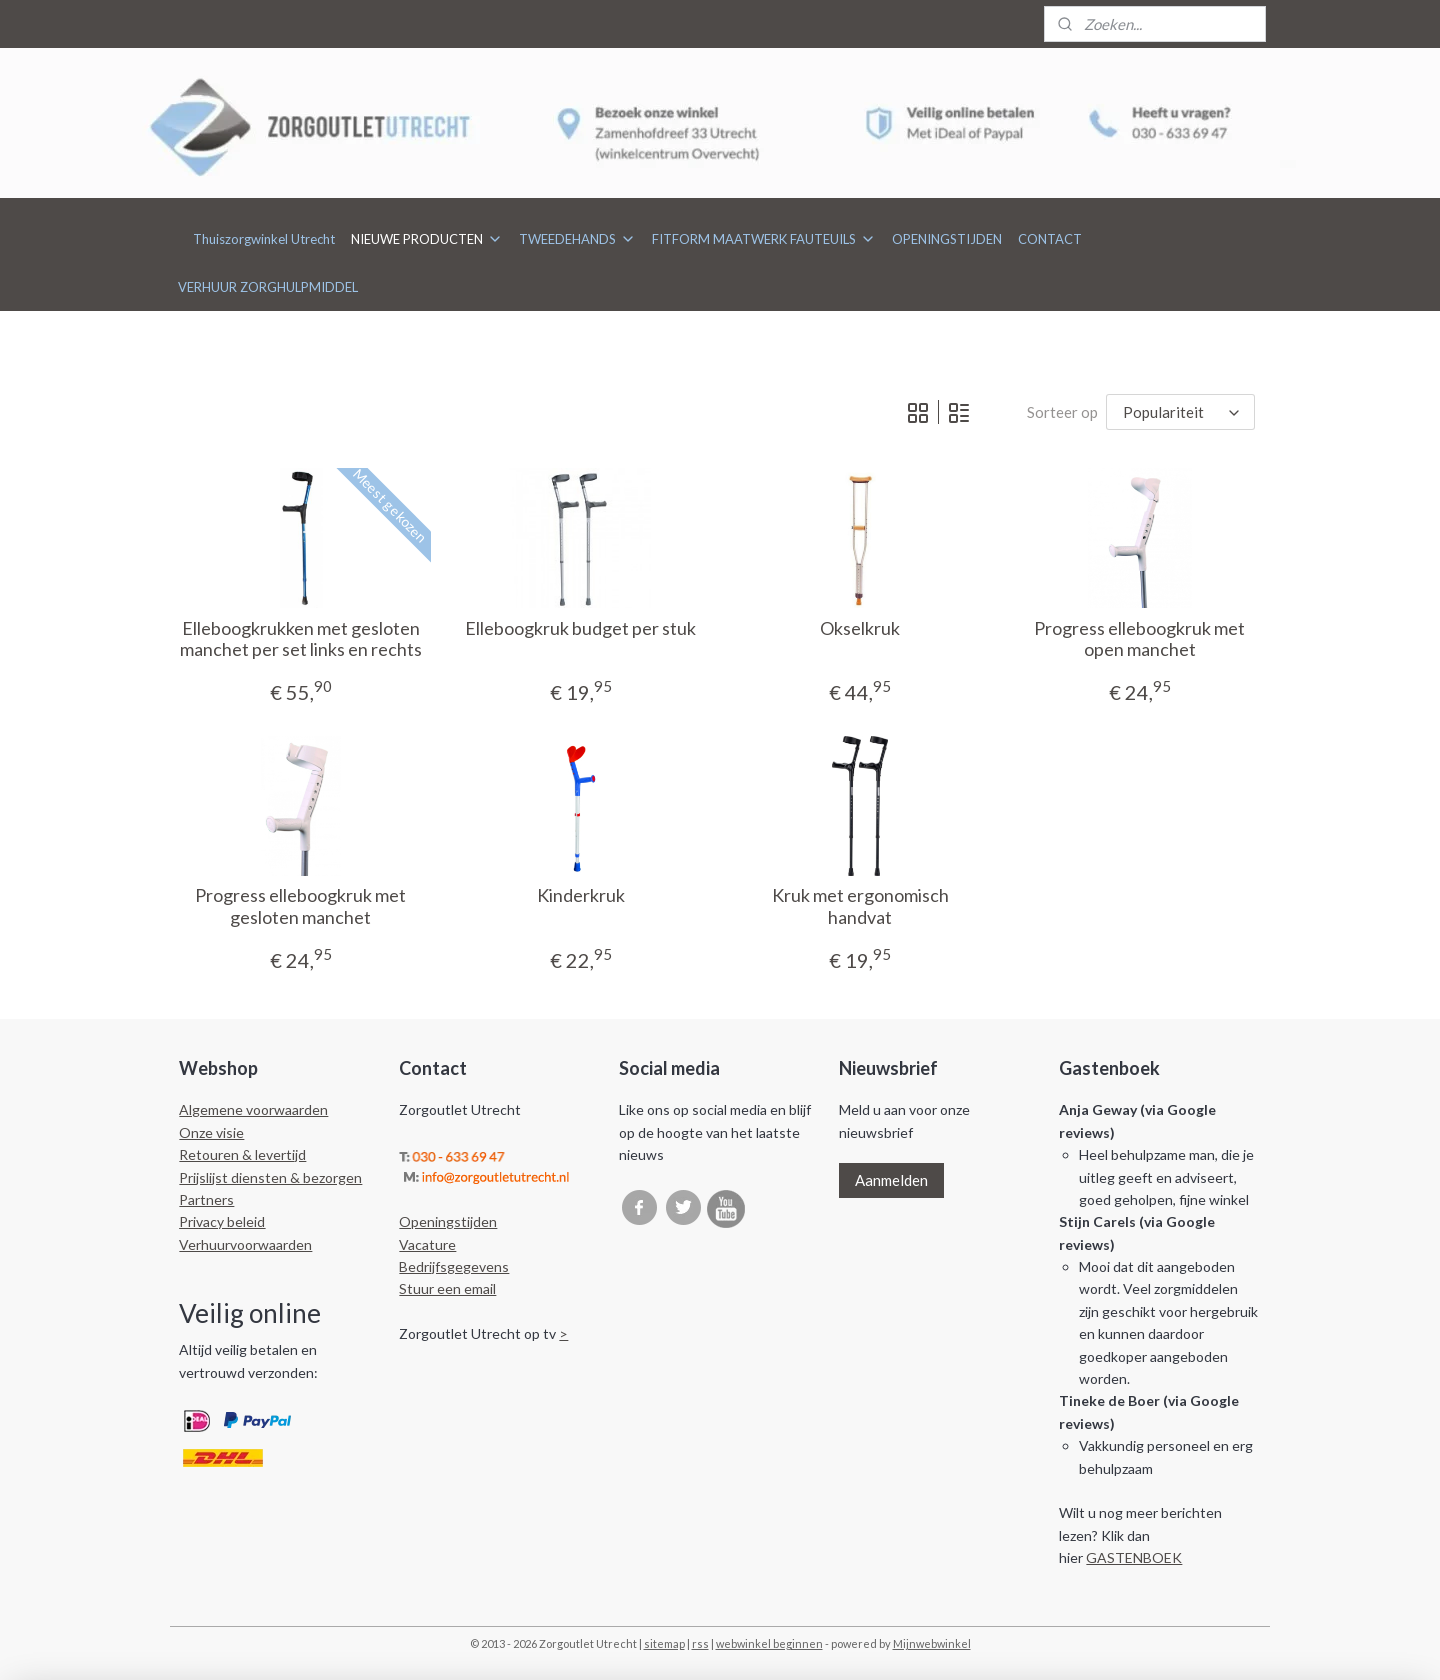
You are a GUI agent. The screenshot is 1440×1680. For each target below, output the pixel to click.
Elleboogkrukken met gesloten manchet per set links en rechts (300, 639)
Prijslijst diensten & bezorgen (270, 1177)
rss (700, 1643)
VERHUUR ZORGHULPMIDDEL (268, 287)
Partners (206, 1199)
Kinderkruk (580, 895)
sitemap (664, 1643)
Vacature (427, 1244)
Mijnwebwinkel (932, 1643)
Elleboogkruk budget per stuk (580, 628)
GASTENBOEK (1134, 1557)
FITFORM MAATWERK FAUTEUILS (764, 239)
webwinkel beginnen (769, 1643)
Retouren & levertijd (242, 1154)
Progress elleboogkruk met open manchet (1139, 639)
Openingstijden (448, 1221)
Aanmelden (891, 1180)
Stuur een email (447, 1288)
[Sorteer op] (1180, 412)
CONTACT (1050, 239)
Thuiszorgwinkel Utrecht (264, 239)
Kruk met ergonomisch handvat (859, 906)
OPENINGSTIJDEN (947, 239)
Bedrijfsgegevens (454, 1266)
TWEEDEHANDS (577, 239)
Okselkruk (860, 628)
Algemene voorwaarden (253, 1109)
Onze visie (211, 1132)
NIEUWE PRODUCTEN (427, 239)
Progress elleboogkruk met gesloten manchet (300, 906)
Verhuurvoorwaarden (245, 1244)
